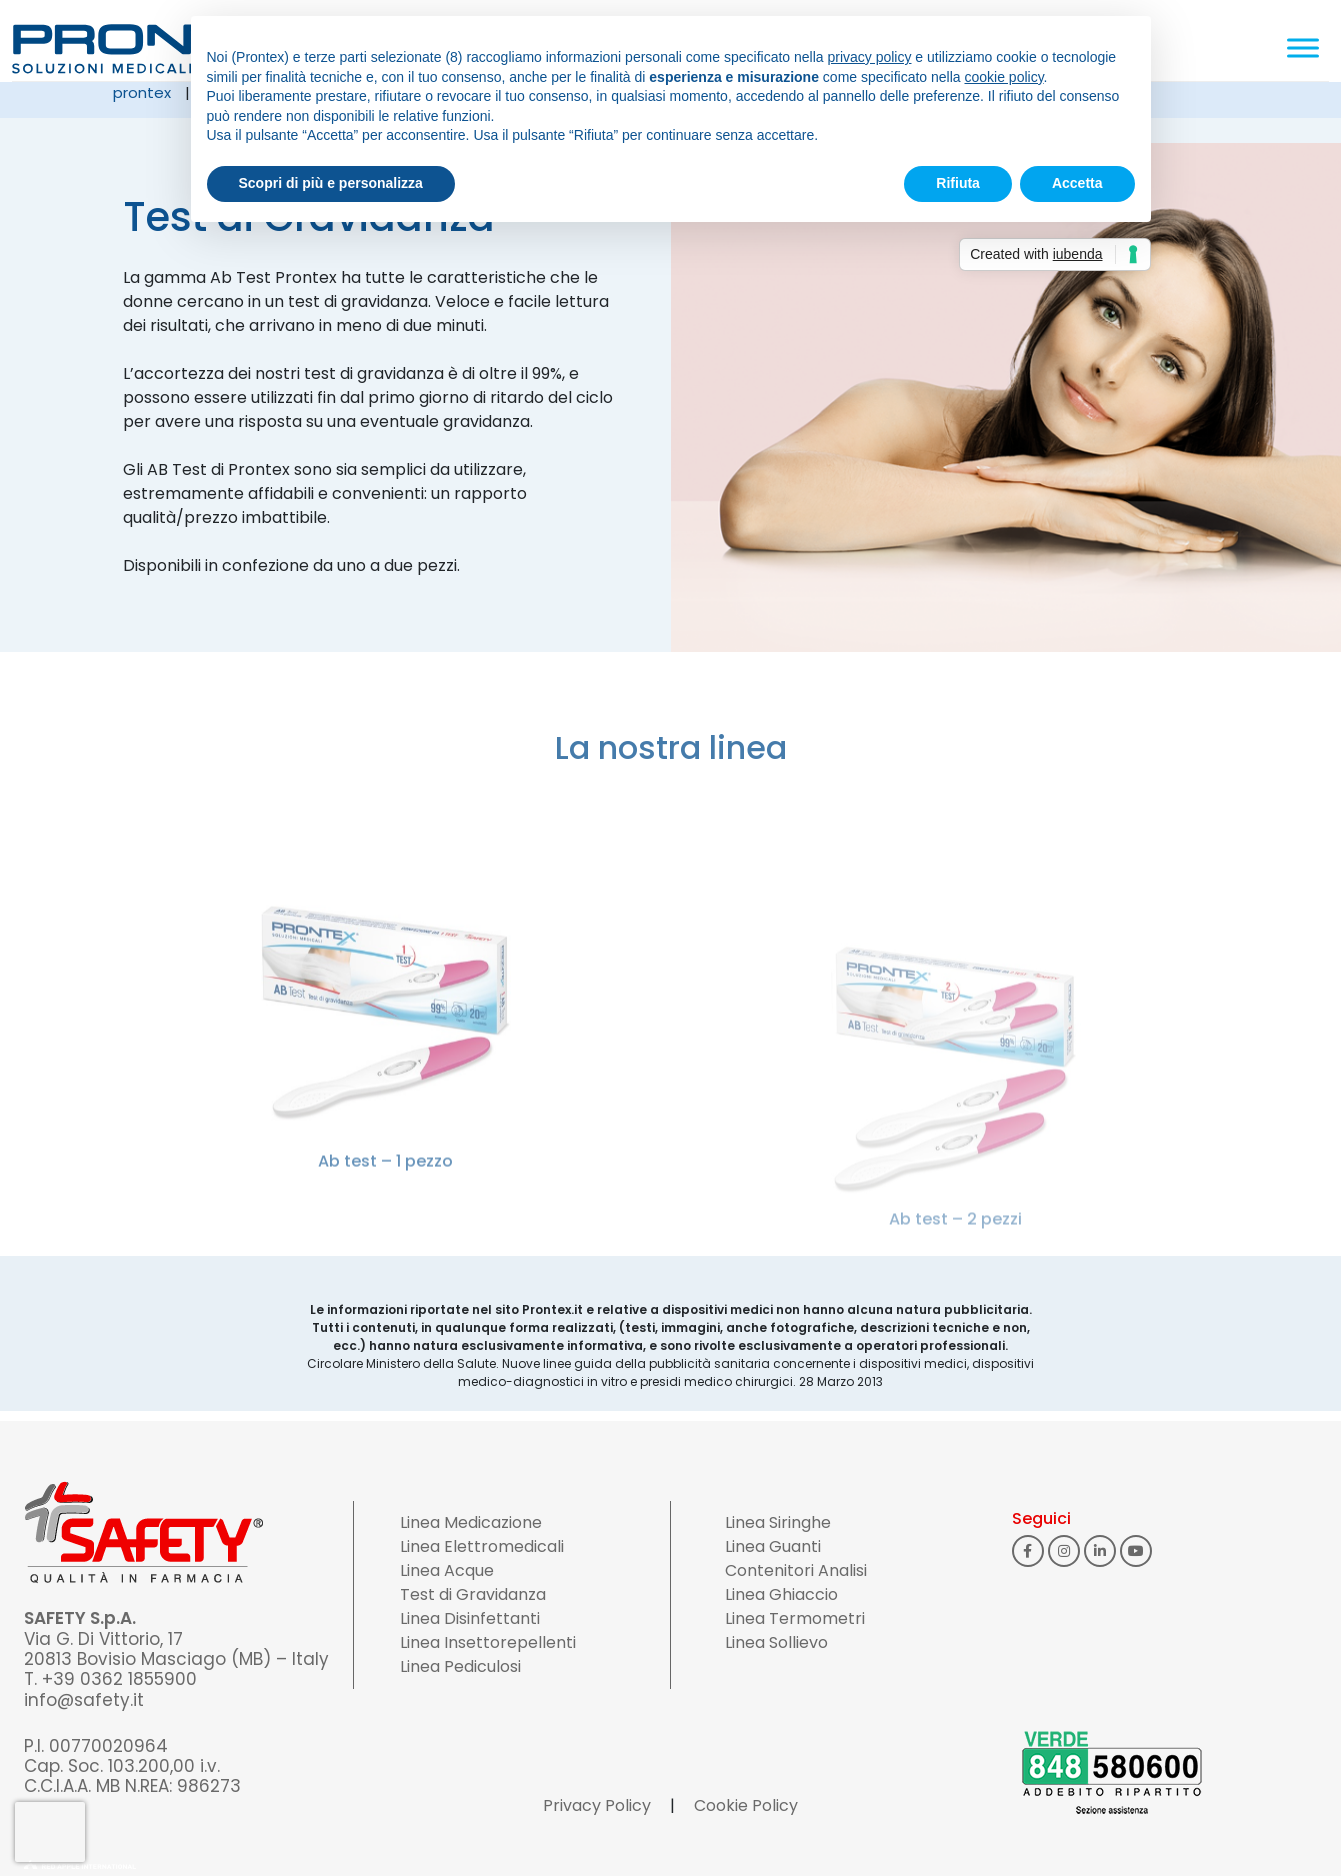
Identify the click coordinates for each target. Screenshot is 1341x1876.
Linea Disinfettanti (470, 1618)
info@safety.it (84, 1700)
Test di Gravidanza (473, 1594)
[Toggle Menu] (1303, 47)
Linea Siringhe (778, 1522)
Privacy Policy (597, 1805)
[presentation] (50, 1832)
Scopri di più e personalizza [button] (331, 183)
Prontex (142, 92)
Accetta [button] (1077, 183)
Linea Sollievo (776, 1642)
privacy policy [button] (869, 57)
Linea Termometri (795, 1618)
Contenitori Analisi (796, 1570)
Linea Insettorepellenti (488, 1642)
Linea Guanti (773, 1546)
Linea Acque (447, 1570)
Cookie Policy (746, 1805)
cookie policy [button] (1003, 77)
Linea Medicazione (471, 1522)
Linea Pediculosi (460, 1666)
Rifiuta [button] (958, 183)
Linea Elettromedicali (482, 1546)
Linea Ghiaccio (781, 1594)
